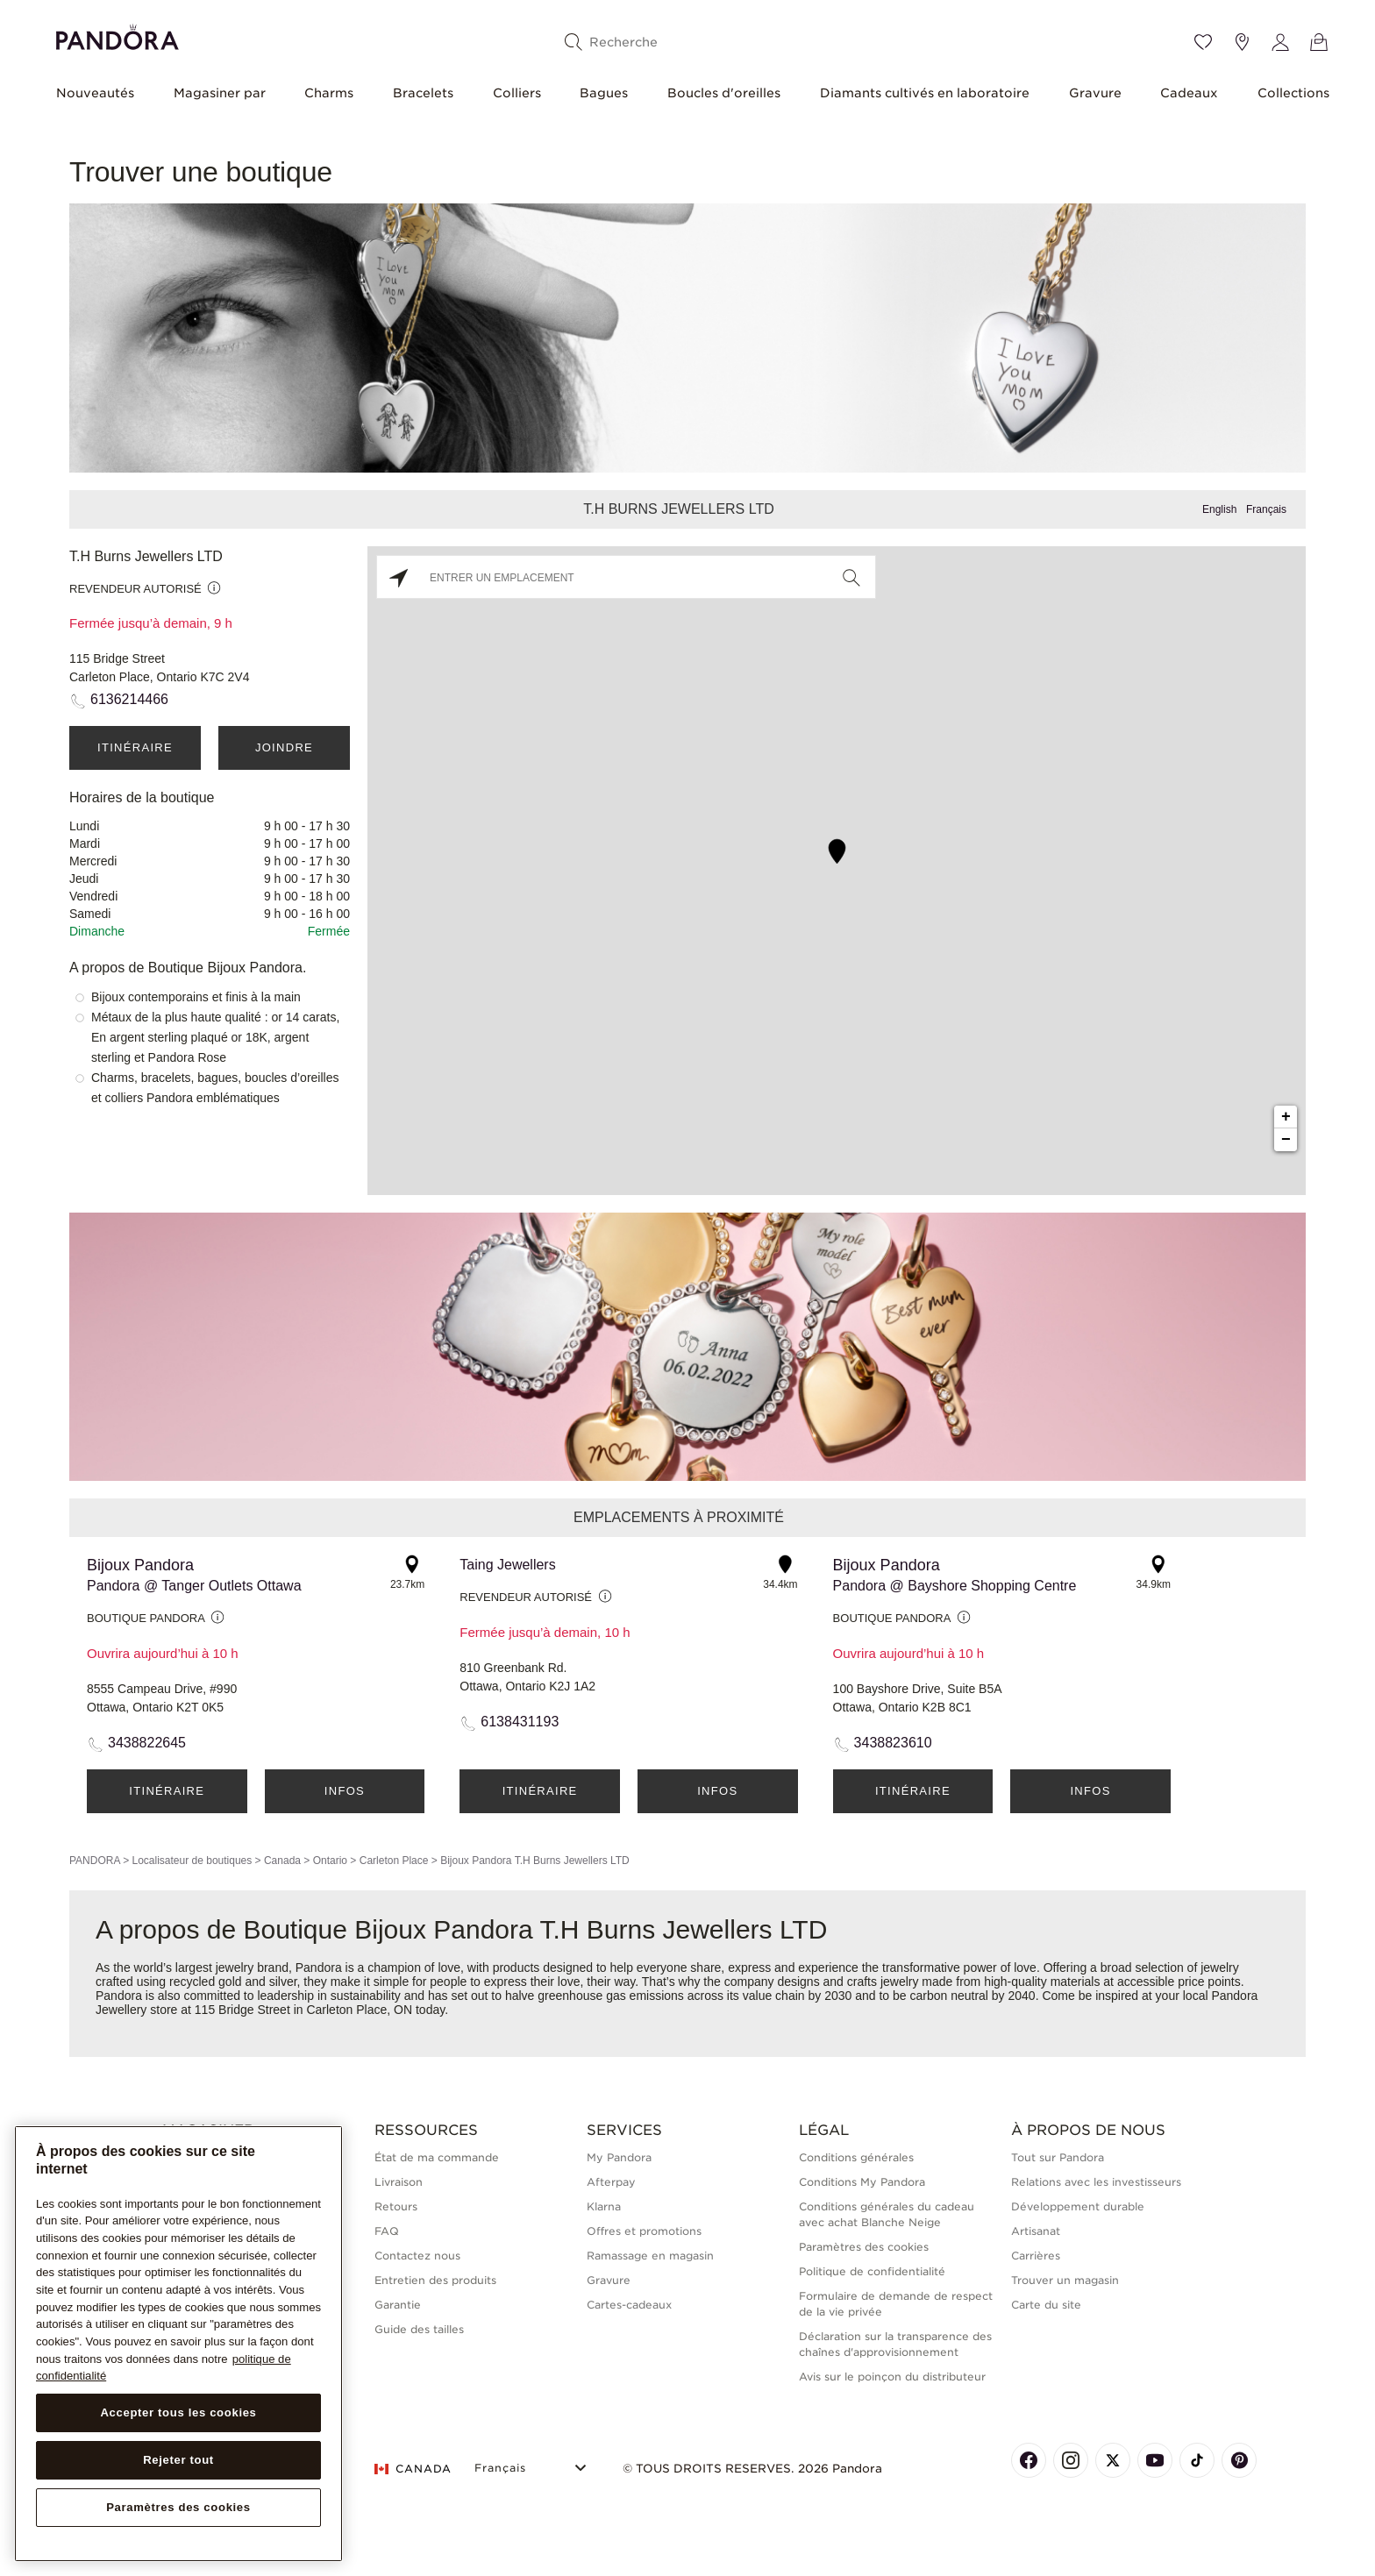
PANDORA (94, 1860)
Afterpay (611, 2181)
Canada (282, 1860)
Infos (344, 1790)
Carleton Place (394, 1860)
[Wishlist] (1203, 42)
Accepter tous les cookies (178, 2412)
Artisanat (1035, 2231)
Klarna (604, 2206)
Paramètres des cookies (864, 2246)
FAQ (386, 2231)
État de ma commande (436, 2157)
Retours (395, 2206)
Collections (1293, 93)
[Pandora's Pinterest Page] (1239, 2460)
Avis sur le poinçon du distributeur (892, 2376)
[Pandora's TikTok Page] (1197, 2460)
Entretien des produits (435, 2280)
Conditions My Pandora (862, 2181)
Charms (328, 93)
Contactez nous (417, 2255)
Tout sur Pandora (1057, 2157)
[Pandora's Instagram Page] (1070, 2460)
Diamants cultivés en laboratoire (924, 93)
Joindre (284, 747)
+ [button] (1286, 1117)
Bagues (604, 93)
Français (1266, 509)
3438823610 (893, 1742)
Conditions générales (856, 2157)
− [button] (1286, 1139)
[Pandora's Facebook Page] (1028, 2460)
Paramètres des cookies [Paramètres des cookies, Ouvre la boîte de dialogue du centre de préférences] (178, 2507)
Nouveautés (95, 93)
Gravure (1095, 93)
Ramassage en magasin (650, 2255)
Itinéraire (135, 747)
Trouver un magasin (1065, 2280)
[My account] (1280, 42)
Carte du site (1046, 2304)
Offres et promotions (644, 2231)
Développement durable (1077, 2206)
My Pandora (619, 2157)
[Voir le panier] (1319, 42)
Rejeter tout (178, 2459)
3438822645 (147, 1742)
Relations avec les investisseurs (1096, 2181)
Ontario (330, 1860)
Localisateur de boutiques (192, 1860)
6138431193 (520, 1721)
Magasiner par (220, 93)
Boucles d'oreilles (723, 93)
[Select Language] (532, 2466)
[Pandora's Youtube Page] (1154, 2460)
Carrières (1035, 2255)
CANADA (413, 2468)
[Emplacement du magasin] (1241, 42)
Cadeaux (1189, 93)
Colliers (517, 93)
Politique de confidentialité (872, 2271)
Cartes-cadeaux (629, 2304)
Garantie (397, 2304)
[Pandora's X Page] (1112, 2460)
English (1219, 509)
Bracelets (423, 93)
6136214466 (129, 699)
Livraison (398, 2181)
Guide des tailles (419, 2329)
